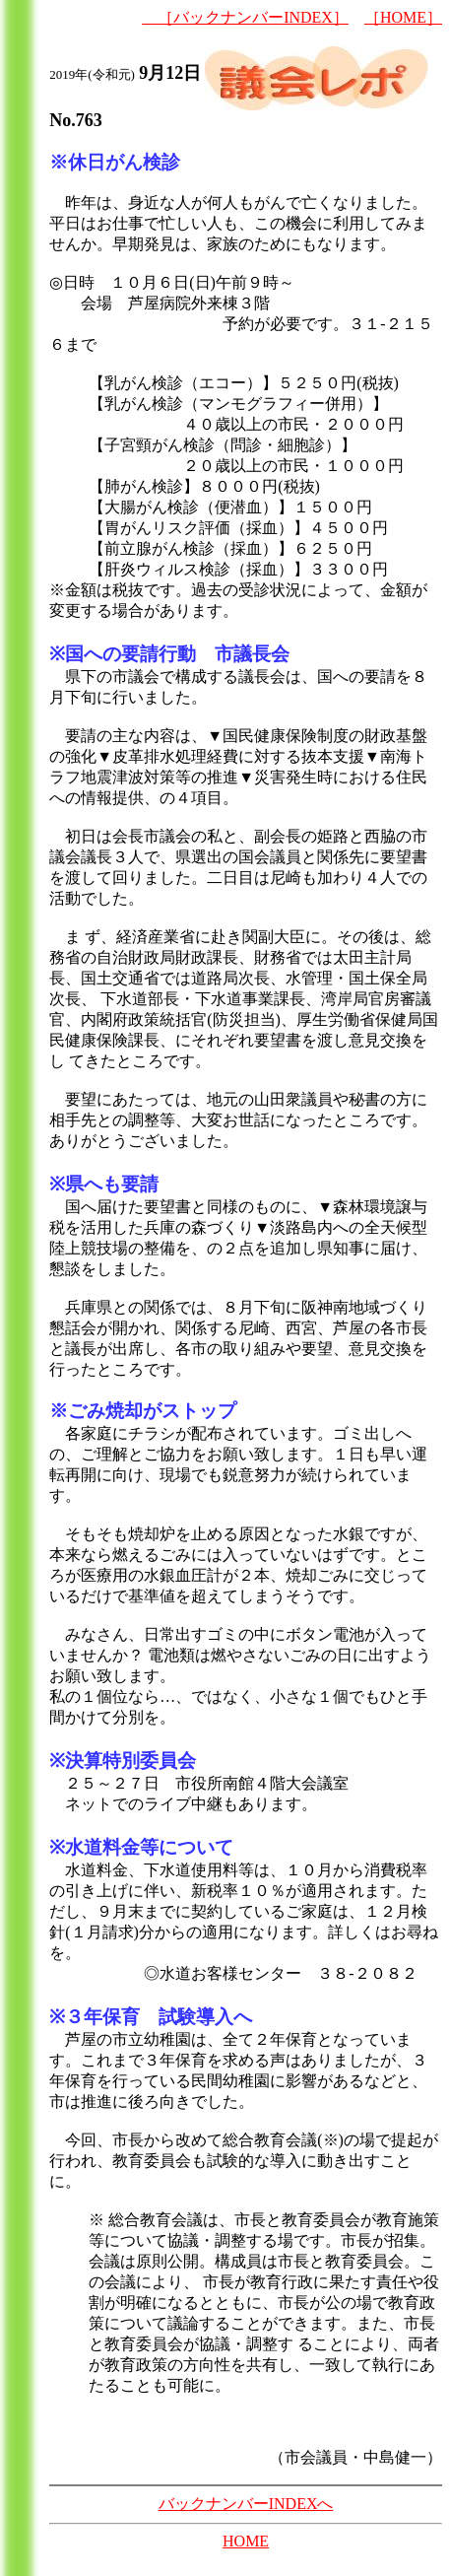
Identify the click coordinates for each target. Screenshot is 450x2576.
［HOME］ (403, 17)
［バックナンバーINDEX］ (245, 17)
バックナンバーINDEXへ (246, 2503)
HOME (246, 2541)
